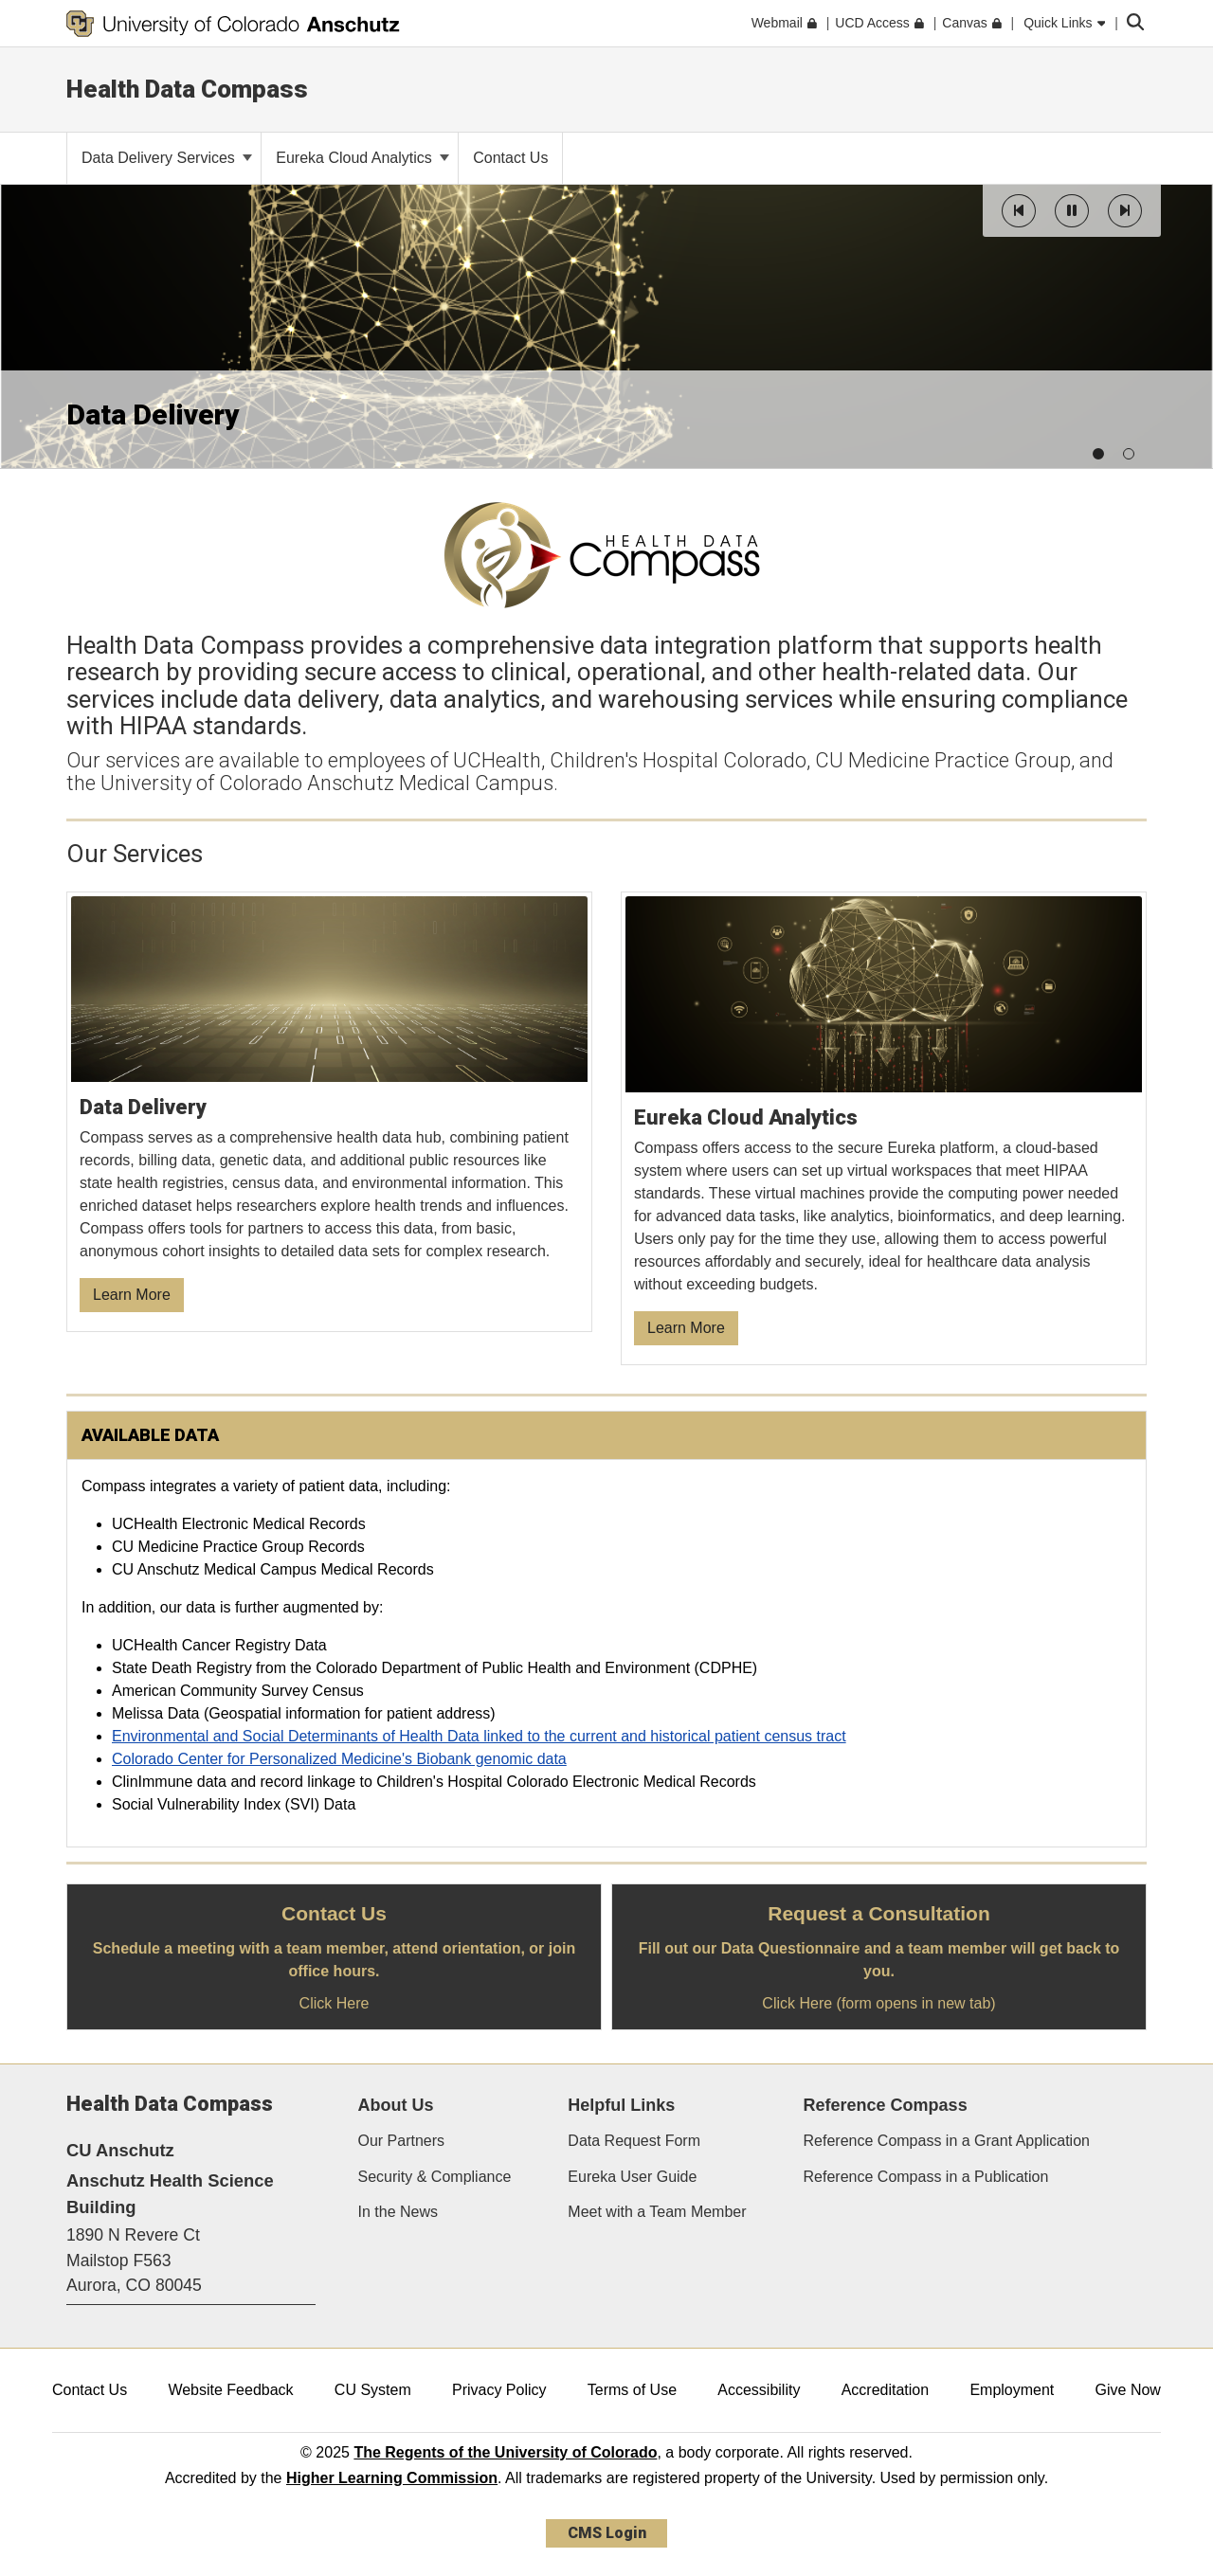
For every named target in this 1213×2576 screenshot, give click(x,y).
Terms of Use (632, 2390)
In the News (398, 2212)
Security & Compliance (435, 2177)
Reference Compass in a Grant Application (947, 2141)
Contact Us (89, 2390)
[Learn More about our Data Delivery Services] (329, 1112)
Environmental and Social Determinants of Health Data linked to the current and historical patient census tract (479, 1736)
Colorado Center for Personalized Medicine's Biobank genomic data (339, 1759)
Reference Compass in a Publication (926, 2177)
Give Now (1128, 2390)
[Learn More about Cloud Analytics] (884, 1128)
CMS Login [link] (607, 2533)
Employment (1011, 2390)
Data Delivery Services (166, 158)
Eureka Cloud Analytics (362, 158)
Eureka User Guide (632, 2177)
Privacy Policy (499, 2390)
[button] (1019, 210)
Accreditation (886, 2390)
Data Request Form (634, 2141)
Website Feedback (230, 2390)
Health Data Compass (187, 89)
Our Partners (401, 2141)
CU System (373, 2390)
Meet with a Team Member (657, 2212)
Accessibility (758, 2390)
